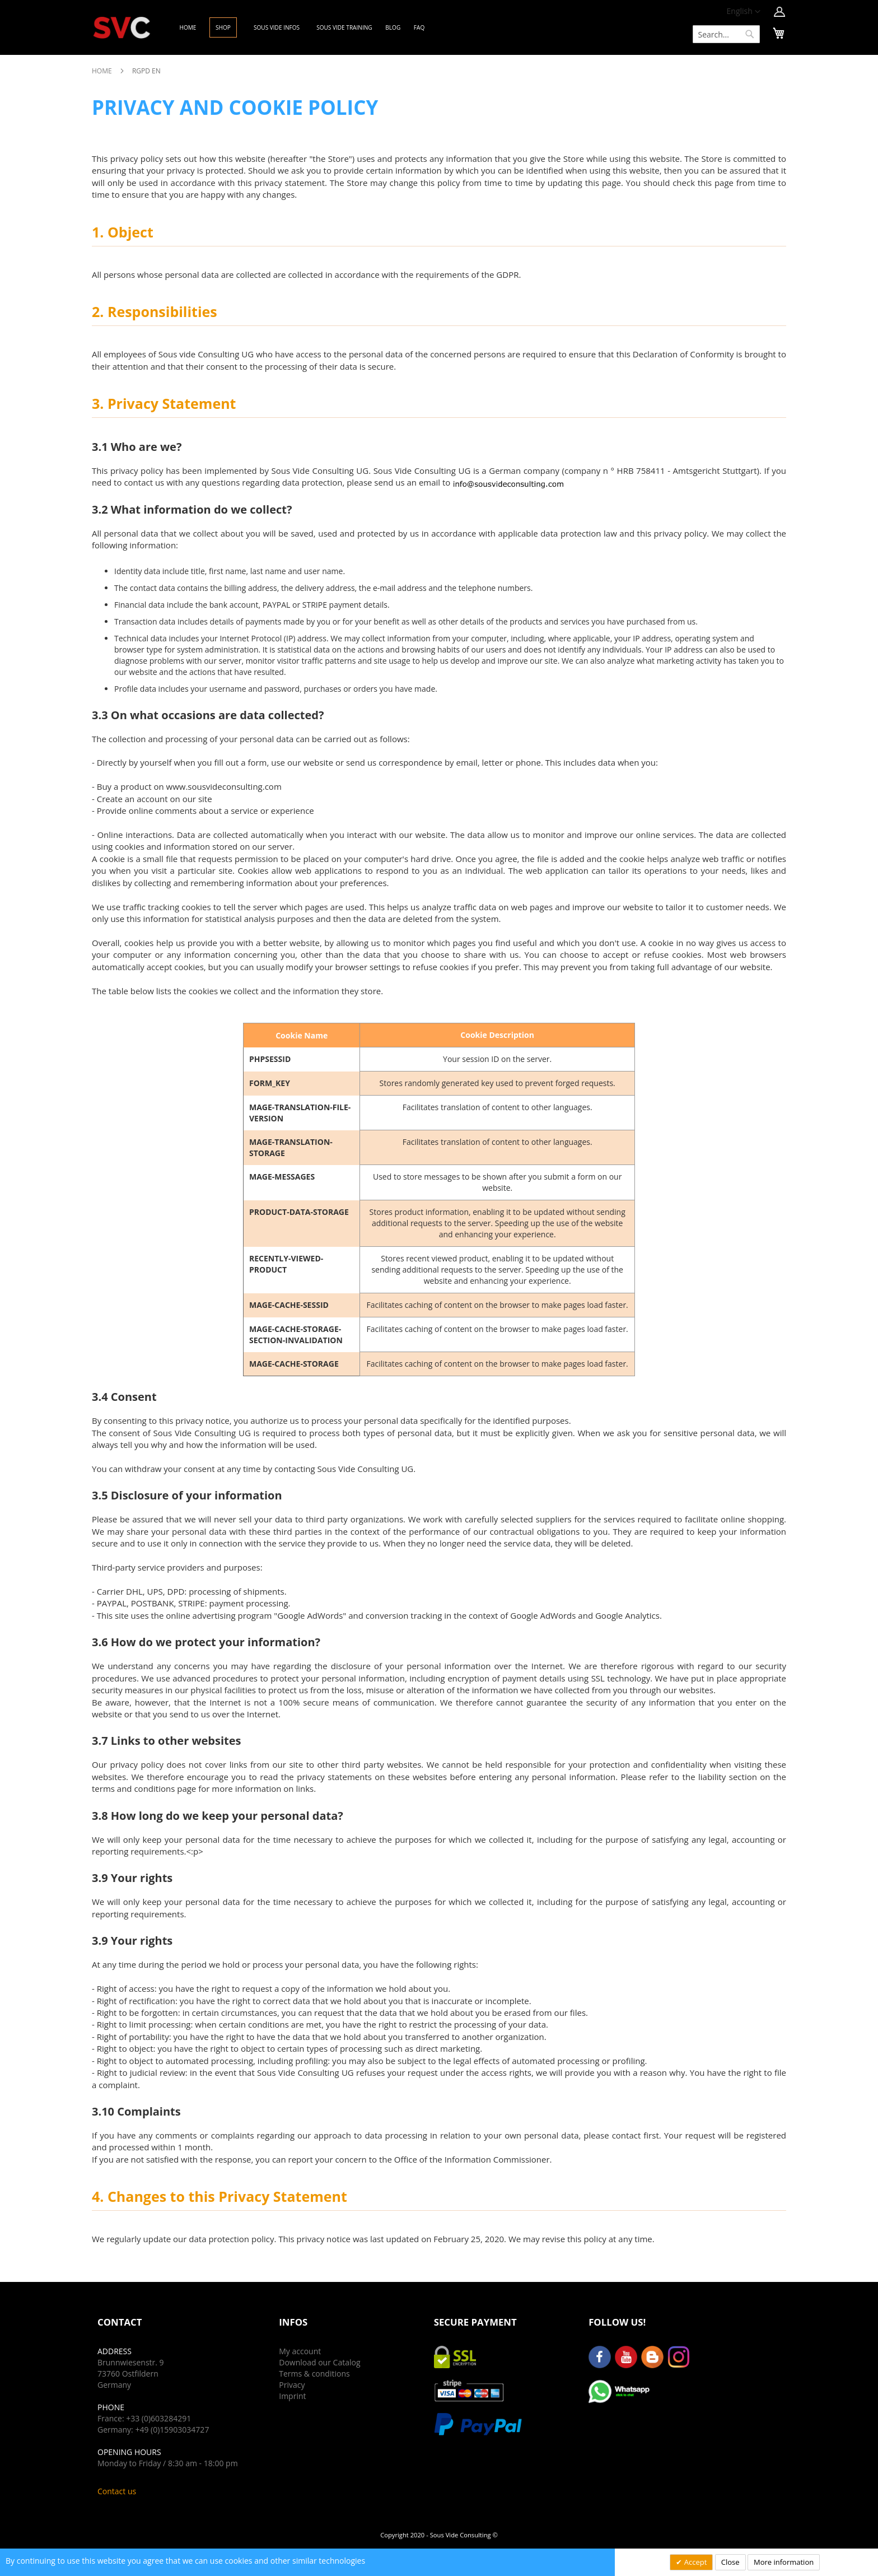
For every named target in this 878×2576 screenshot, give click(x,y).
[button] (743, 12)
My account (300, 2351)
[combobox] (726, 34)
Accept (694, 2562)
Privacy (292, 2384)
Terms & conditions (314, 2373)
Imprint (292, 2396)
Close (730, 2562)
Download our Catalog (319, 2362)
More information (784, 2562)
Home (103, 71)
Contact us (116, 2491)
